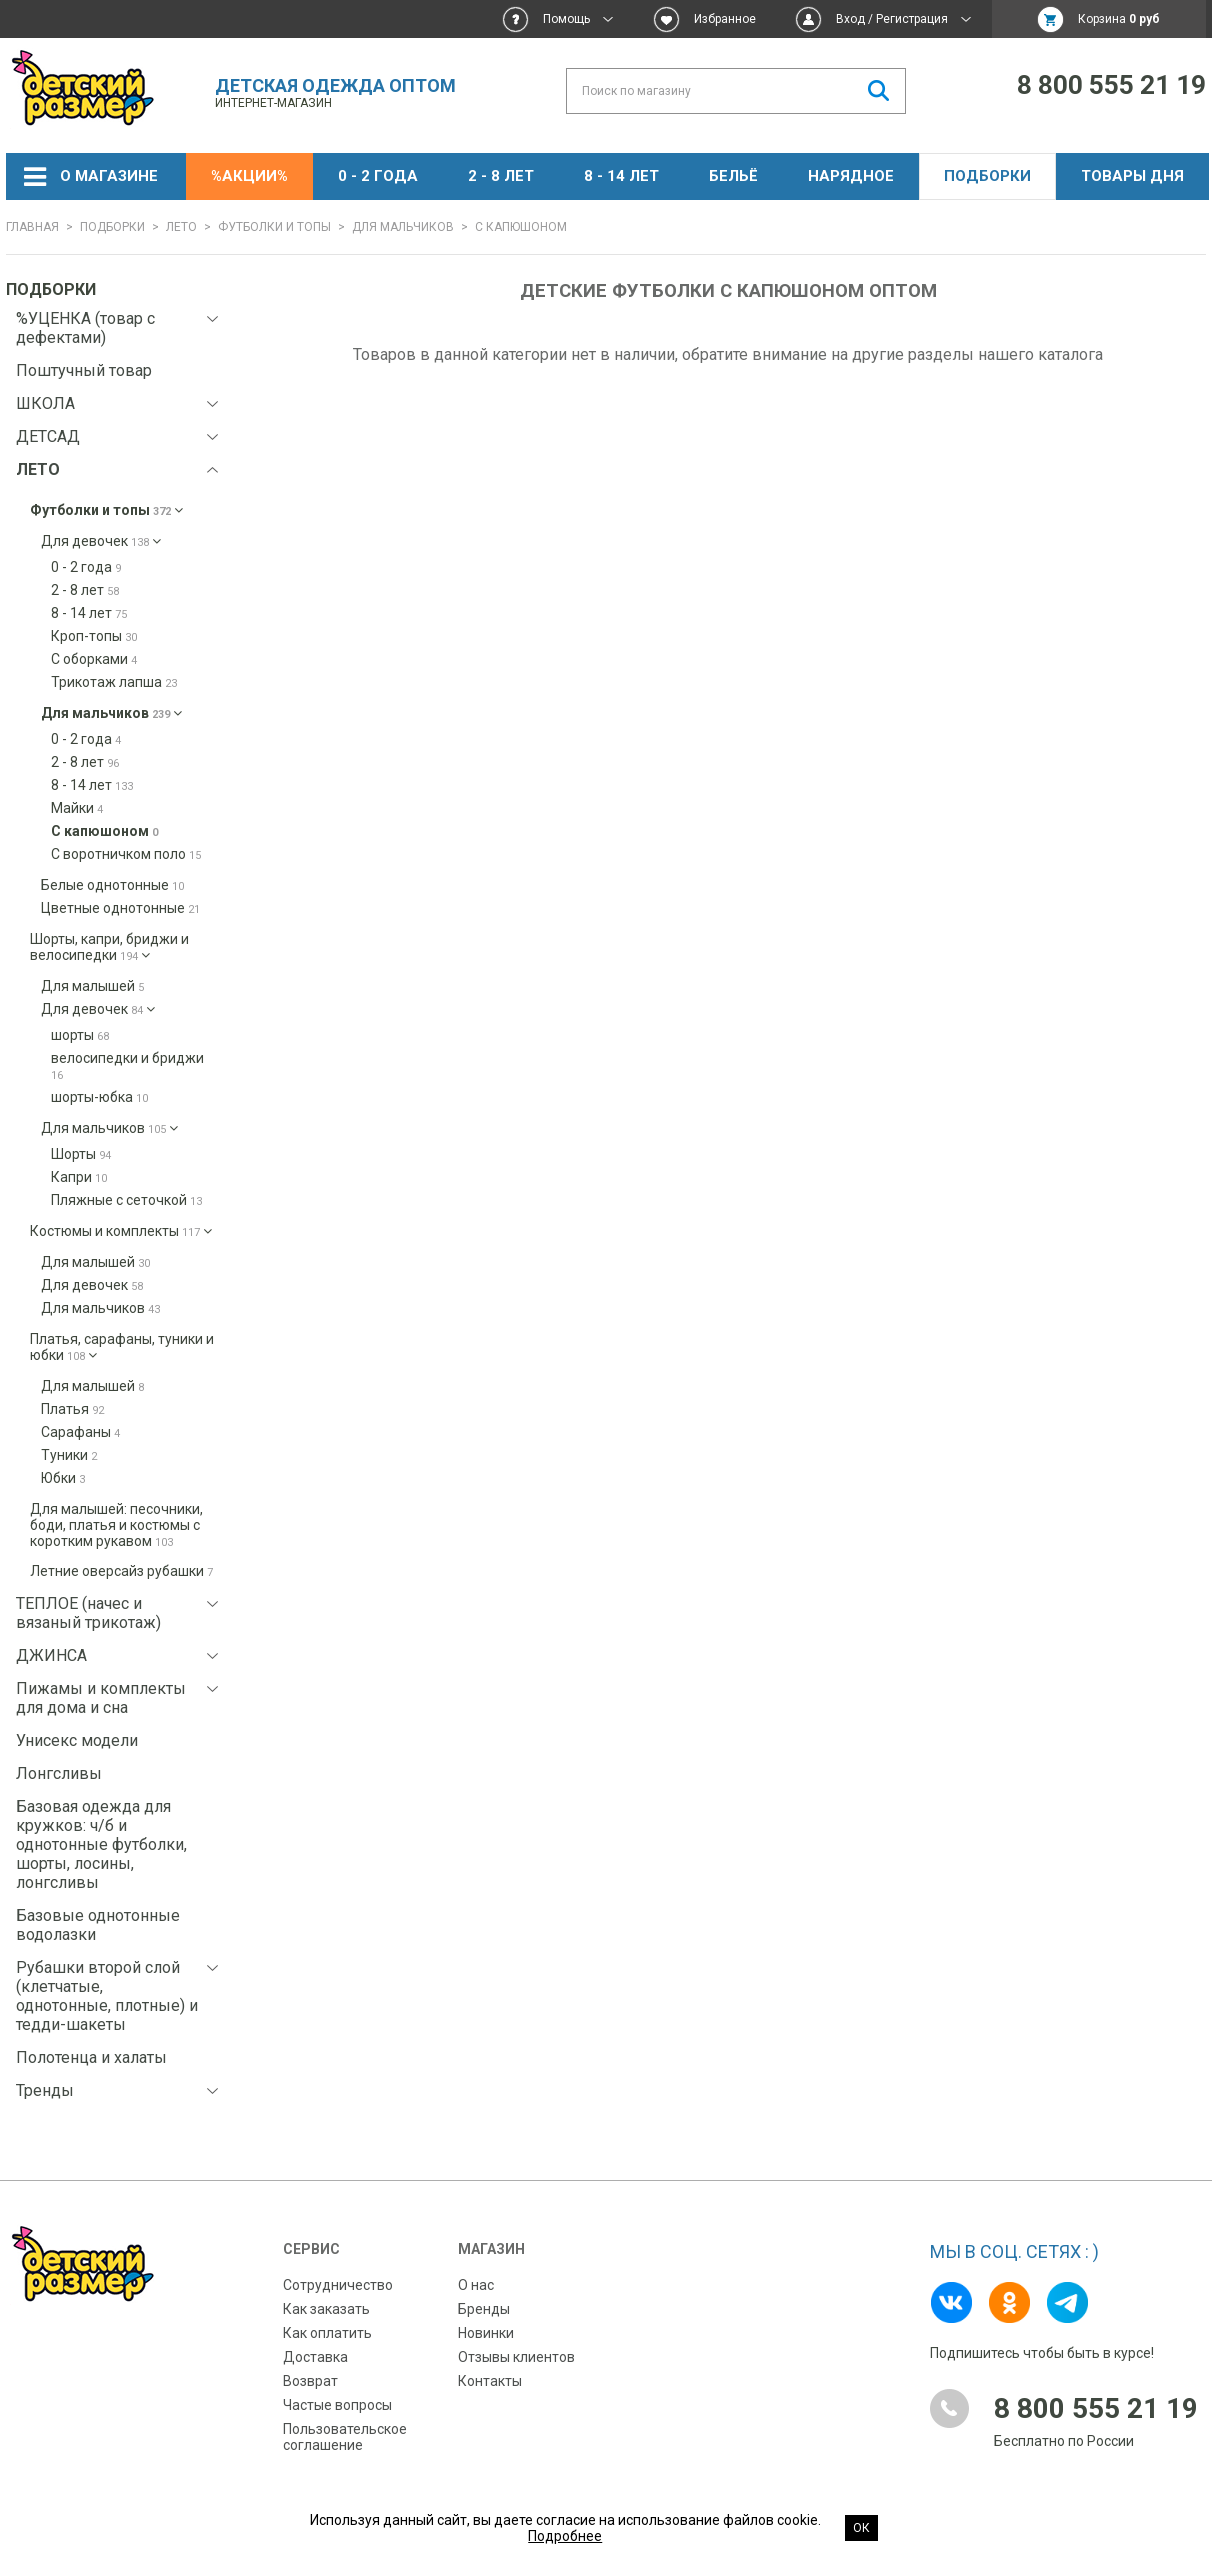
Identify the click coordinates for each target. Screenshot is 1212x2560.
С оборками (94, 659)
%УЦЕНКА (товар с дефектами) (85, 328)
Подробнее (565, 2536)
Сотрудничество (338, 2285)
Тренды (45, 2090)
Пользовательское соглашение (345, 2437)
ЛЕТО (181, 227)
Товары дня (1132, 176)
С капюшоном (104, 831)
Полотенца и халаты (91, 2057)
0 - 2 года (378, 176)
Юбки (63, 1478)
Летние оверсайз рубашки (121, 1571)
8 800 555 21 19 (1111, 85)
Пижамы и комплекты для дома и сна (101, 1698)
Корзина (1119, 19)
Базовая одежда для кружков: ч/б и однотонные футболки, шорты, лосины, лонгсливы (101, 1844)
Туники (69, 1455)
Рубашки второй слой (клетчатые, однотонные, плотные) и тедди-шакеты (107, 1996)
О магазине (109, 176)
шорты (80, 1035)
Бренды (484, 2309)
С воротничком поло (126, 854)
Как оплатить (327, 2333)
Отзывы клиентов (516, 2357)
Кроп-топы (94, 636)
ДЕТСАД (48, 436)
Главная (32, 227)
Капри (79, 1177)
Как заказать (326, 2309)
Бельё (733, 176)
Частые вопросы (337, 2405)
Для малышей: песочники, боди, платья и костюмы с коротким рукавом (116, 1525)
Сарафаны (80, 1432)
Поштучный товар (84, 370)
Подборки (987, 176)
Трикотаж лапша (114, 682)
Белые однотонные (112, 885)
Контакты (490, 2381)
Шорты (81, 1154)
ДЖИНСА (51, 1655)
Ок (861, 2528)
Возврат (310, 2381)
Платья (72, 1409)
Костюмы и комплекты (121, 1231)
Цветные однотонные (120, 908)
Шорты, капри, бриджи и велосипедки (109, 947)
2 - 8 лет (501, 176)
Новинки (486, 2333)
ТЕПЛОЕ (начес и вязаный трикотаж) (88, 1613)
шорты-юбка (99, 1097)
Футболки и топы (274, 227)
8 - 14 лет (621, 176)
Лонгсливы (59, 1773)
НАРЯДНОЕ (851, 176)
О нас (476, 2285)
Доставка (315, 2357)
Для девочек (101, 541)
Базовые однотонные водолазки (98, 1925)
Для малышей (92, 986)
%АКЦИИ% (249, 176)
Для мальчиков (403, 227)
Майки (77, 808)
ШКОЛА (45, 403)
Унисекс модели (77, 1740)
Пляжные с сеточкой (126, 1200)
